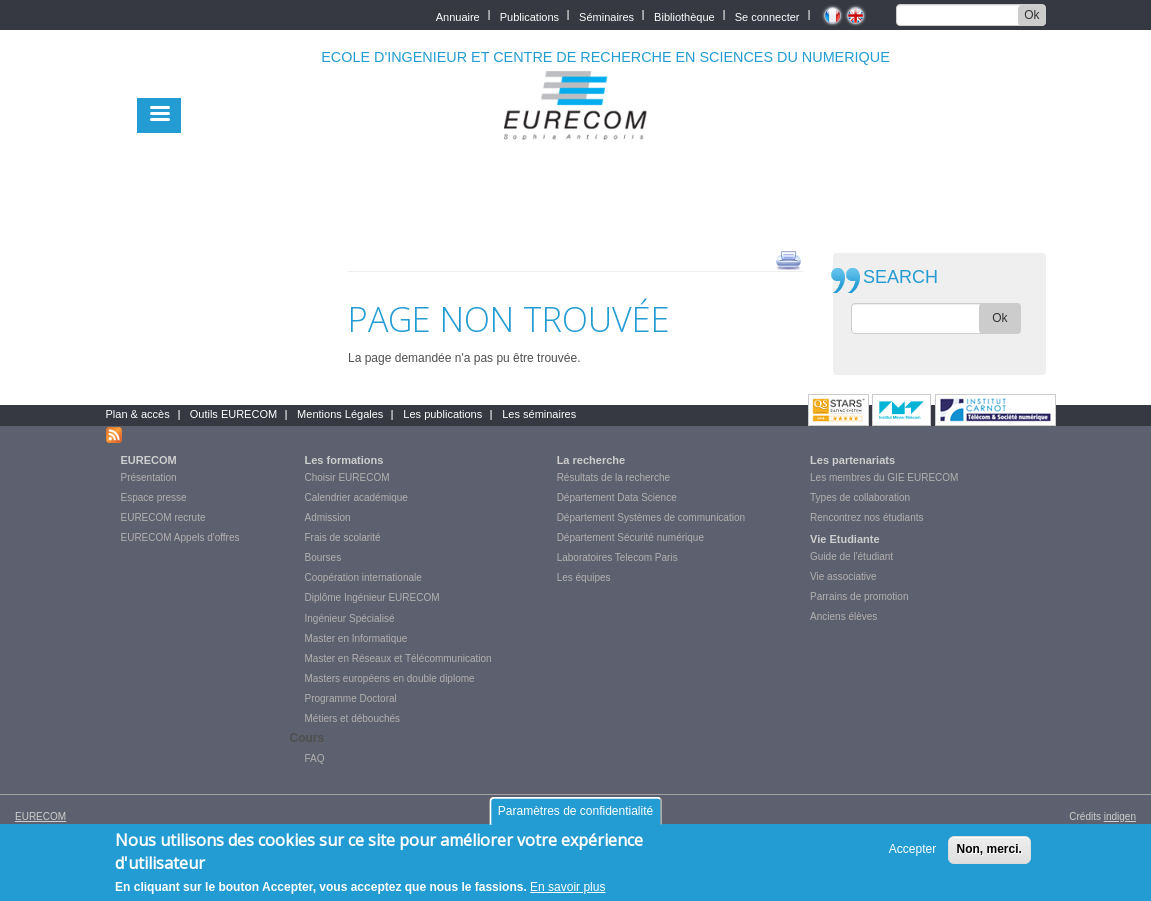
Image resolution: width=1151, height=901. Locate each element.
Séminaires (606, 15)
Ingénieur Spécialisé (350, 618)
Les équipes (584, 577)
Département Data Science (617, 497)
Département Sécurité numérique (630, 537)
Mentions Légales (340, 414)
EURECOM (149, 460)
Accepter (912, 857)
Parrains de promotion (859, 596)
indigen (1120, 816)
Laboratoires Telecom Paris (617, 557)
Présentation (149, 477)
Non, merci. (989, 857)
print (788, 259)
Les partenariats (852, 460)
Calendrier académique (356, 497)
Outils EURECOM (233, 414)
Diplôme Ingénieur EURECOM (372, 597)
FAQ (315, 758)
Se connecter (767, 15)
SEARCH (900, 277)
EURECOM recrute (163, 517)
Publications (529, 15)
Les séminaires (539, 414)
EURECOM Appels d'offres (180, 537)
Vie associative (843, 576)
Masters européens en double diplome (390, 678)
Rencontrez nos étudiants (866, 517)
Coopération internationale (363, 577)
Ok (1031, 15)
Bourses (323, 557)
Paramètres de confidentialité (575, 819)
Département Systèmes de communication (651, 517)
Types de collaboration (860, 497)
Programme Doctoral (351, 698)
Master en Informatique (356, 638)
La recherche (591, 460)
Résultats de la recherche (613, 477)
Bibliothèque (684, 15)
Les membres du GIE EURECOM (884, 477)
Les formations (344, 460)
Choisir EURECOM (347, 477)
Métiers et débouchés (353, 718)
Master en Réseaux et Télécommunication (398, 658)
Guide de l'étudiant (851, 556)
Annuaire (458, 15)
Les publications (442, 414)
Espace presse (154, 497)
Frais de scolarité (343, 537)
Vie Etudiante (844, 539)
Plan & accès (138, 414)
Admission (328, 517)
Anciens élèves (843, 616)
